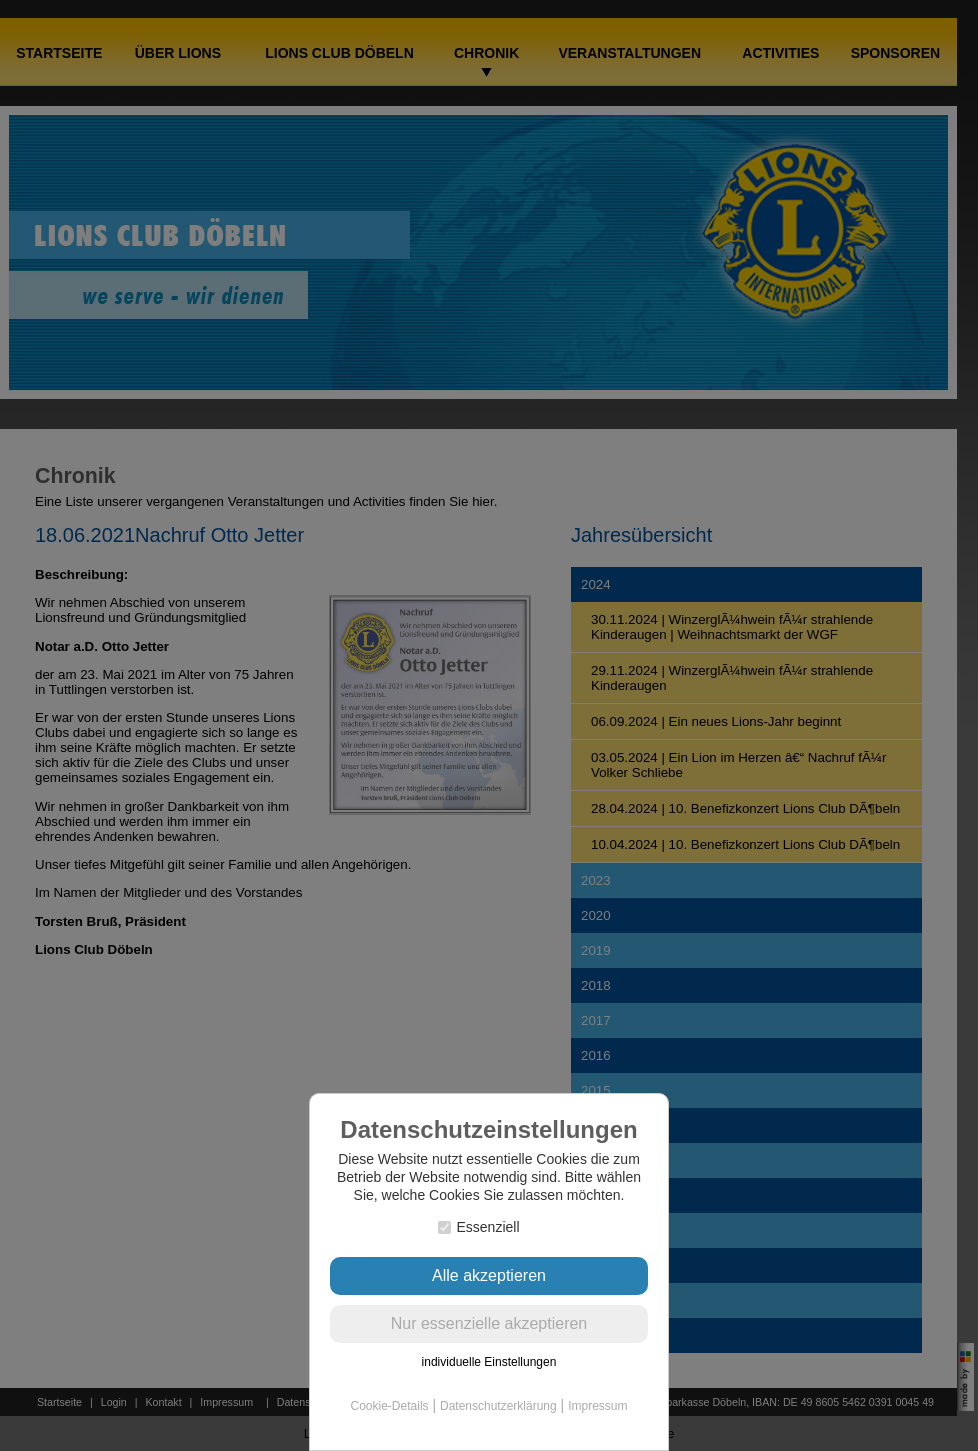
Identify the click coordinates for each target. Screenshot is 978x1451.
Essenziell (478, 1227)
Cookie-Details (390, 1406)
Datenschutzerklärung (498, 1406)
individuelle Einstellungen (489, 1362)
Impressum (597, 1406)
